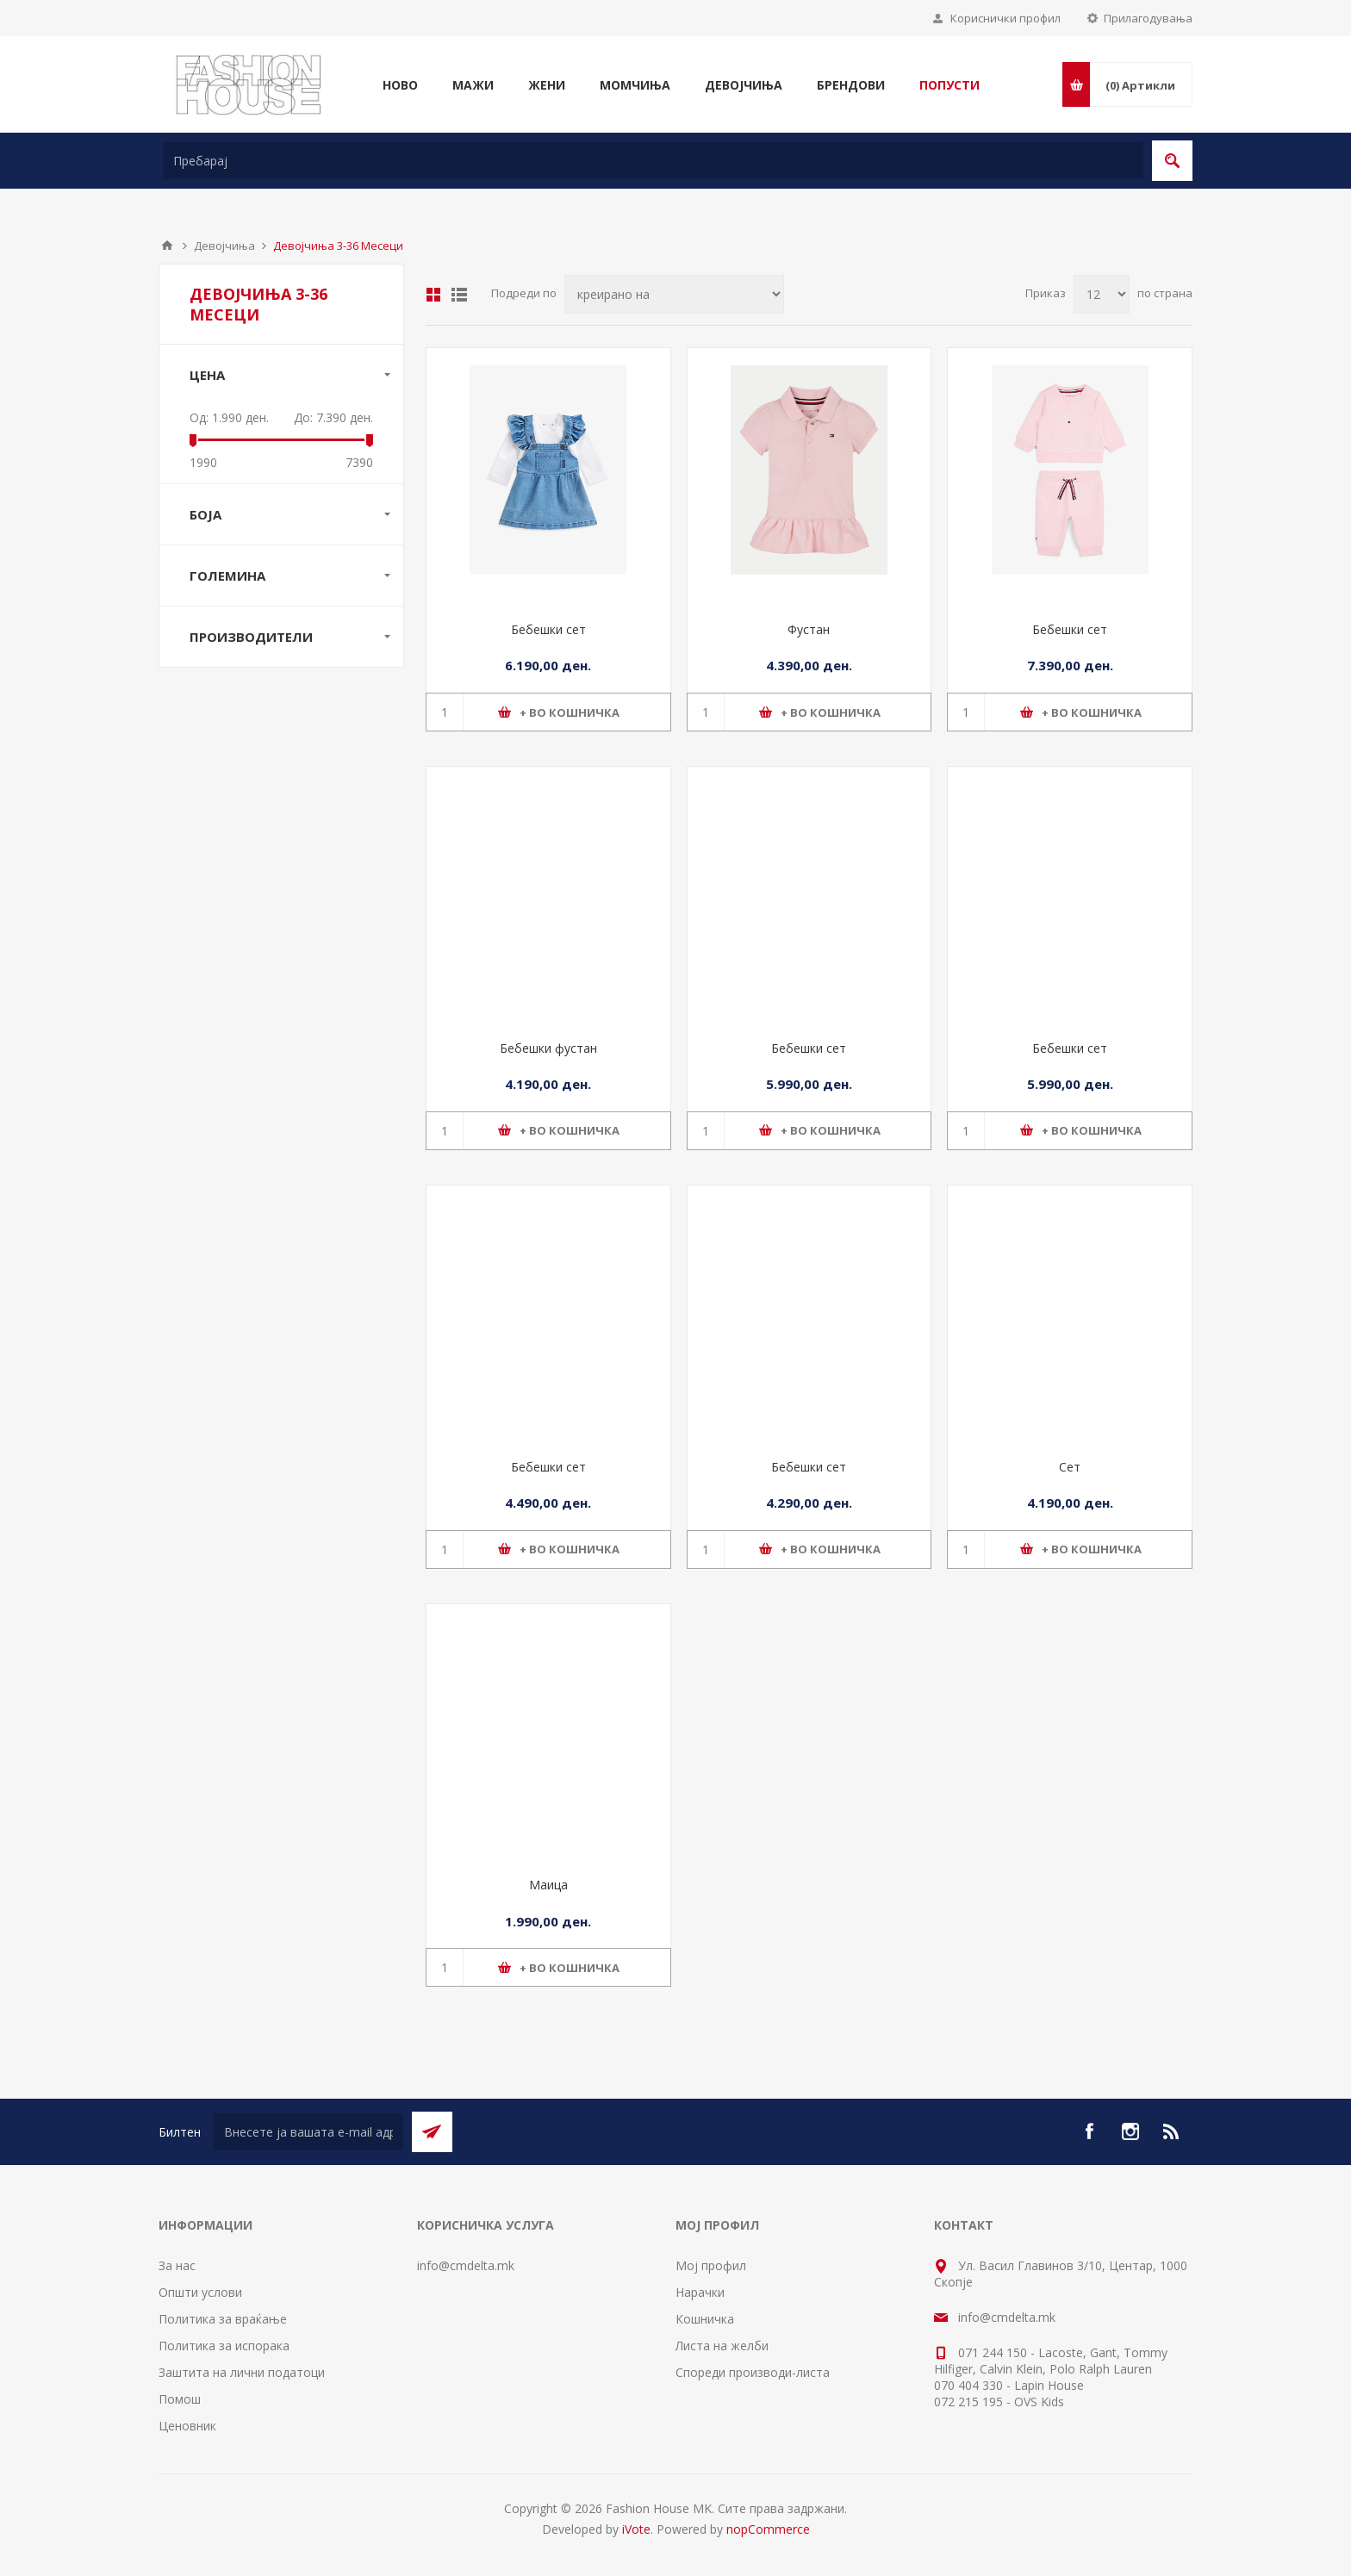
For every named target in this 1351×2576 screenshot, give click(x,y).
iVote (636, 2529)
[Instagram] (1130, 2131)
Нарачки (700, 2292)
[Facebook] (1089, 2131)
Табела (433, 295)
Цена (207, 374)
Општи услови (200, 2292)
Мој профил (711, 2265)
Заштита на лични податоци (242, 2372)
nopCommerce (768, 2529)
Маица (548, 1884)
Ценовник (187, 2425)
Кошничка (705, 2319)
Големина (227, 575)
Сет (1069, 1467)
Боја (205, 514)
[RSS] (1172, 2131)
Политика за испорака (224, 2345)
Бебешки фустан (548, 1048)
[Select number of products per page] (1102, 294)
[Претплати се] (308, 2131)
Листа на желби (722, 2345)
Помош (180, 2399)
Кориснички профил (1005, 18)
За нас (177, 2265)
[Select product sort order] (674, 294)
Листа (459, 295)
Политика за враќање (223, 2319)
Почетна (167, 245)
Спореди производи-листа (753, 2372)
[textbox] (653, 160)
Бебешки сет (548, 629)
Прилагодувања (1148, 18)
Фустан (809, 629)
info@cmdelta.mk (465, 2265)
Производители (251, 636)
